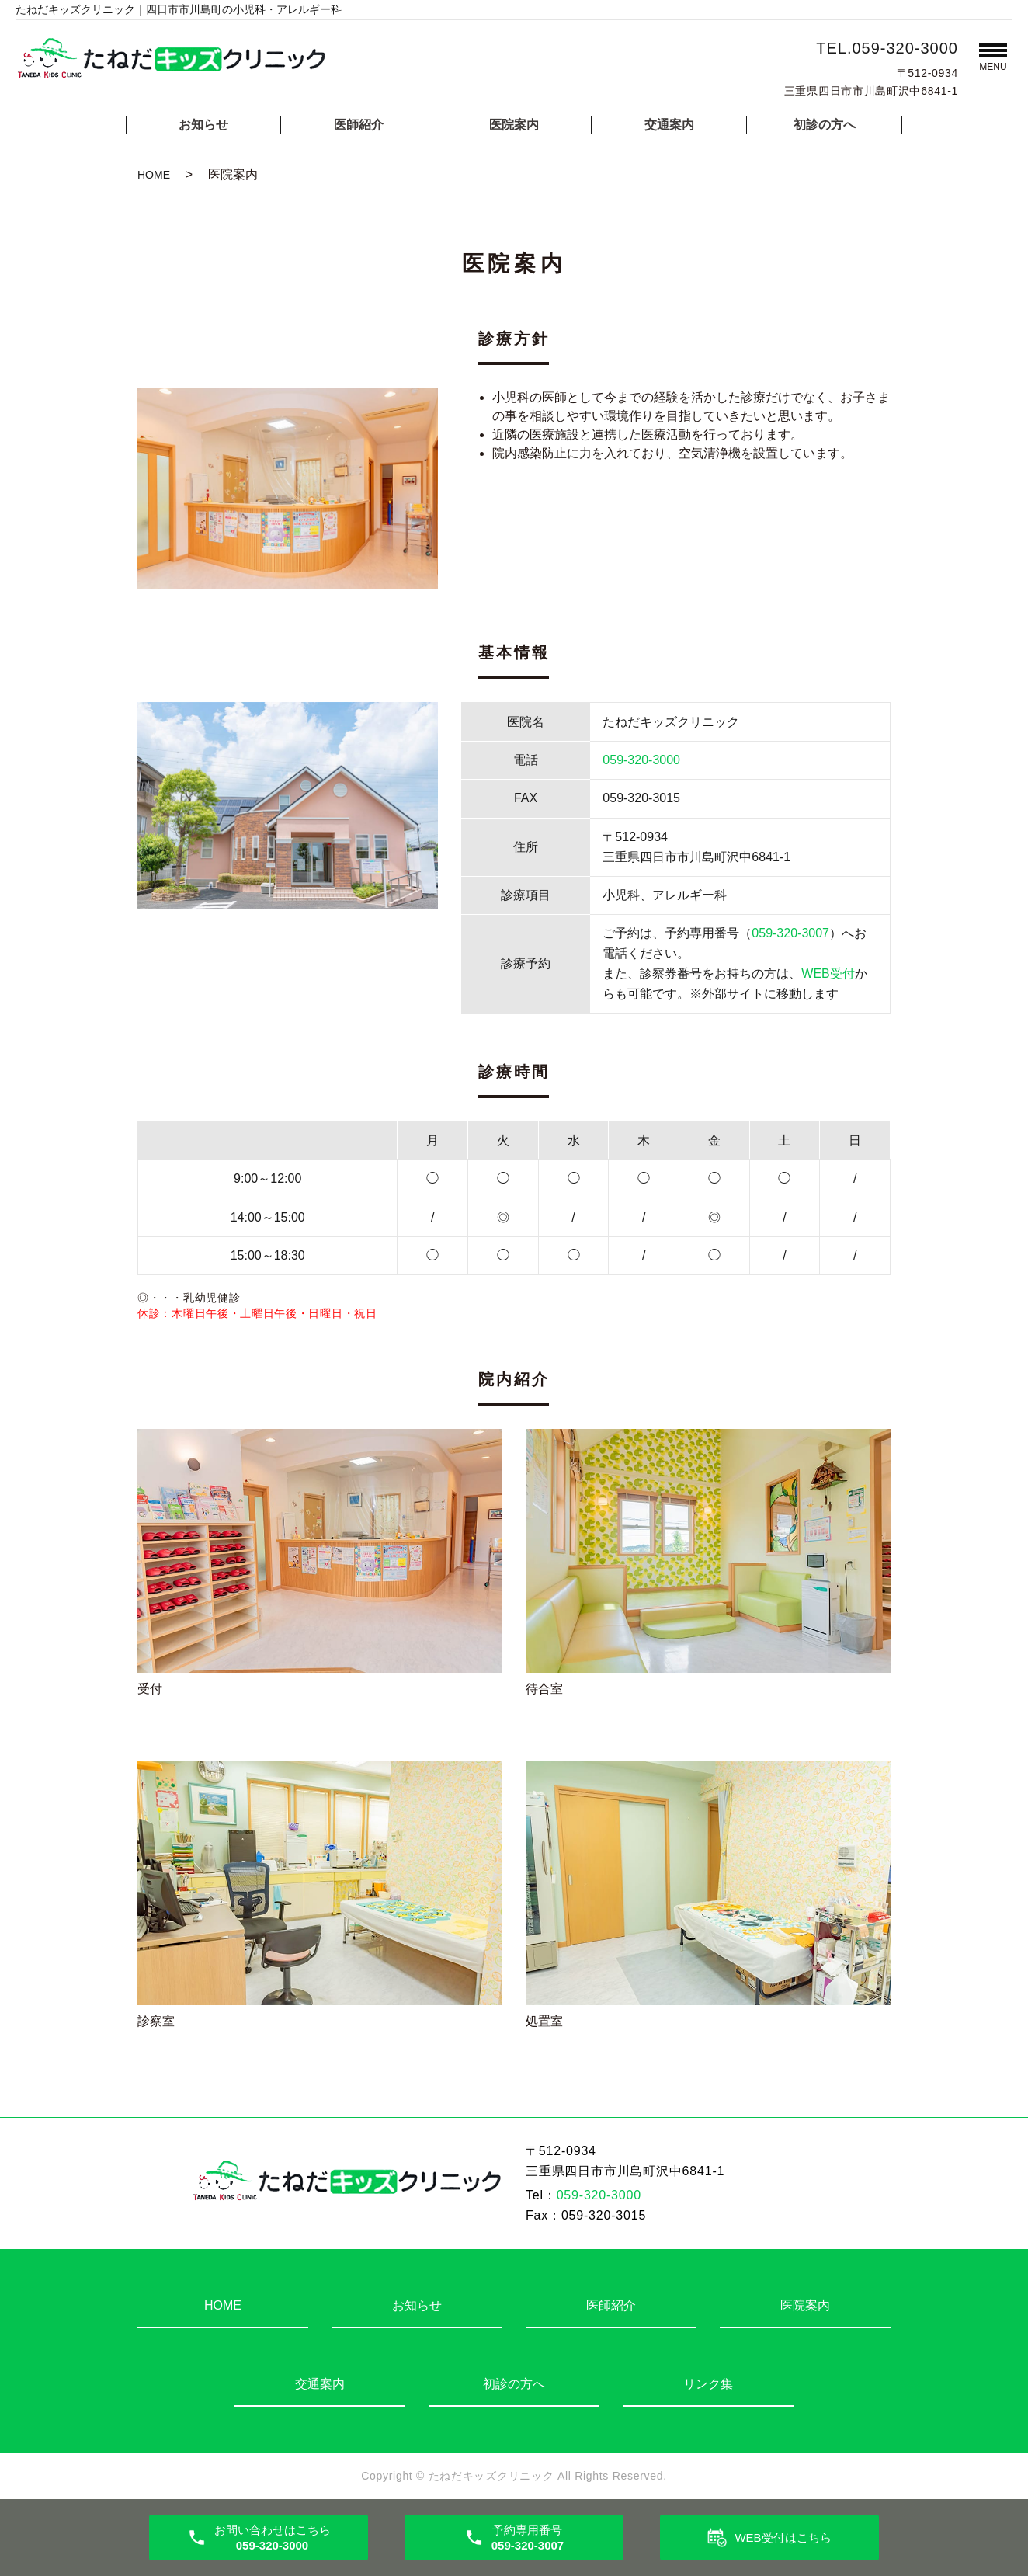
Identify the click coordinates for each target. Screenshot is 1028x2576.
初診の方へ (825, 124)
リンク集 (708, 2383)
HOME (153, 175)
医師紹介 (359, 124)
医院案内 (514, 124)
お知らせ (203, 124)
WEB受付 (827, 973)
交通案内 (669, 124)
